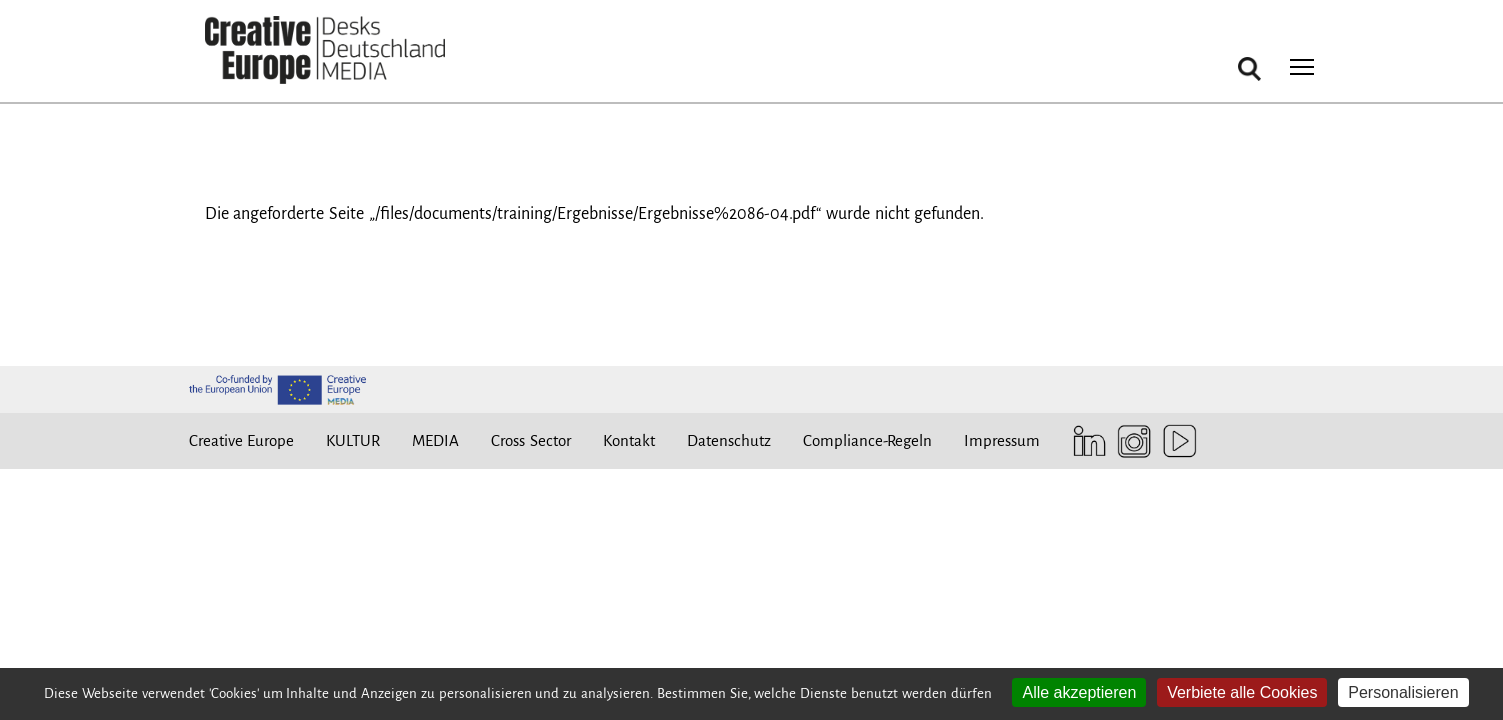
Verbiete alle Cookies (1242, 692)
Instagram (1129, 441)
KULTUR (353, 440)
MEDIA (435, 440)
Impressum (1002, 440)
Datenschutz (729, 440)
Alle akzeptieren (1079, 692)
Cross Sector (531, 440)
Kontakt (629, 440)
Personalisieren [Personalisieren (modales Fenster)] (1403, 692)
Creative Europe (242, 440)
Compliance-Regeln (867, 440)
